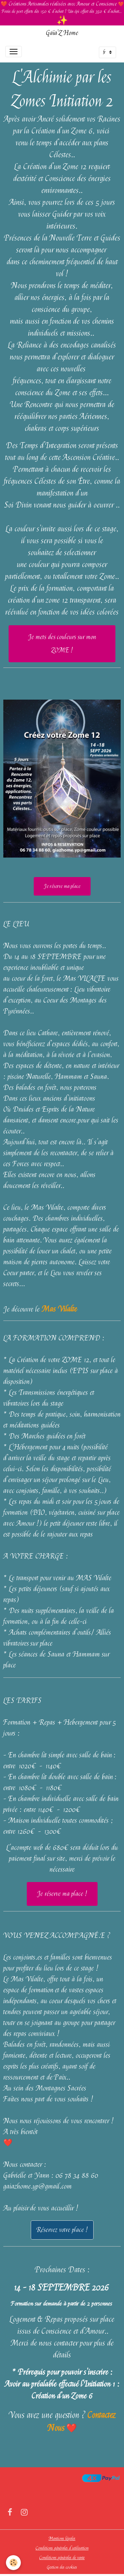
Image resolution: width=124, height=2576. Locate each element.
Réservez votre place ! (62, 2230)
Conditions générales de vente (62, 2557)
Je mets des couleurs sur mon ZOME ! (62, 643)
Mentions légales (62, 2538)
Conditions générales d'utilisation (62, 2548)
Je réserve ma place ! (62, 1894)
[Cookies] (13, 2562)
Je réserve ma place (62, 886)
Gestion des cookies (62, 2567)
